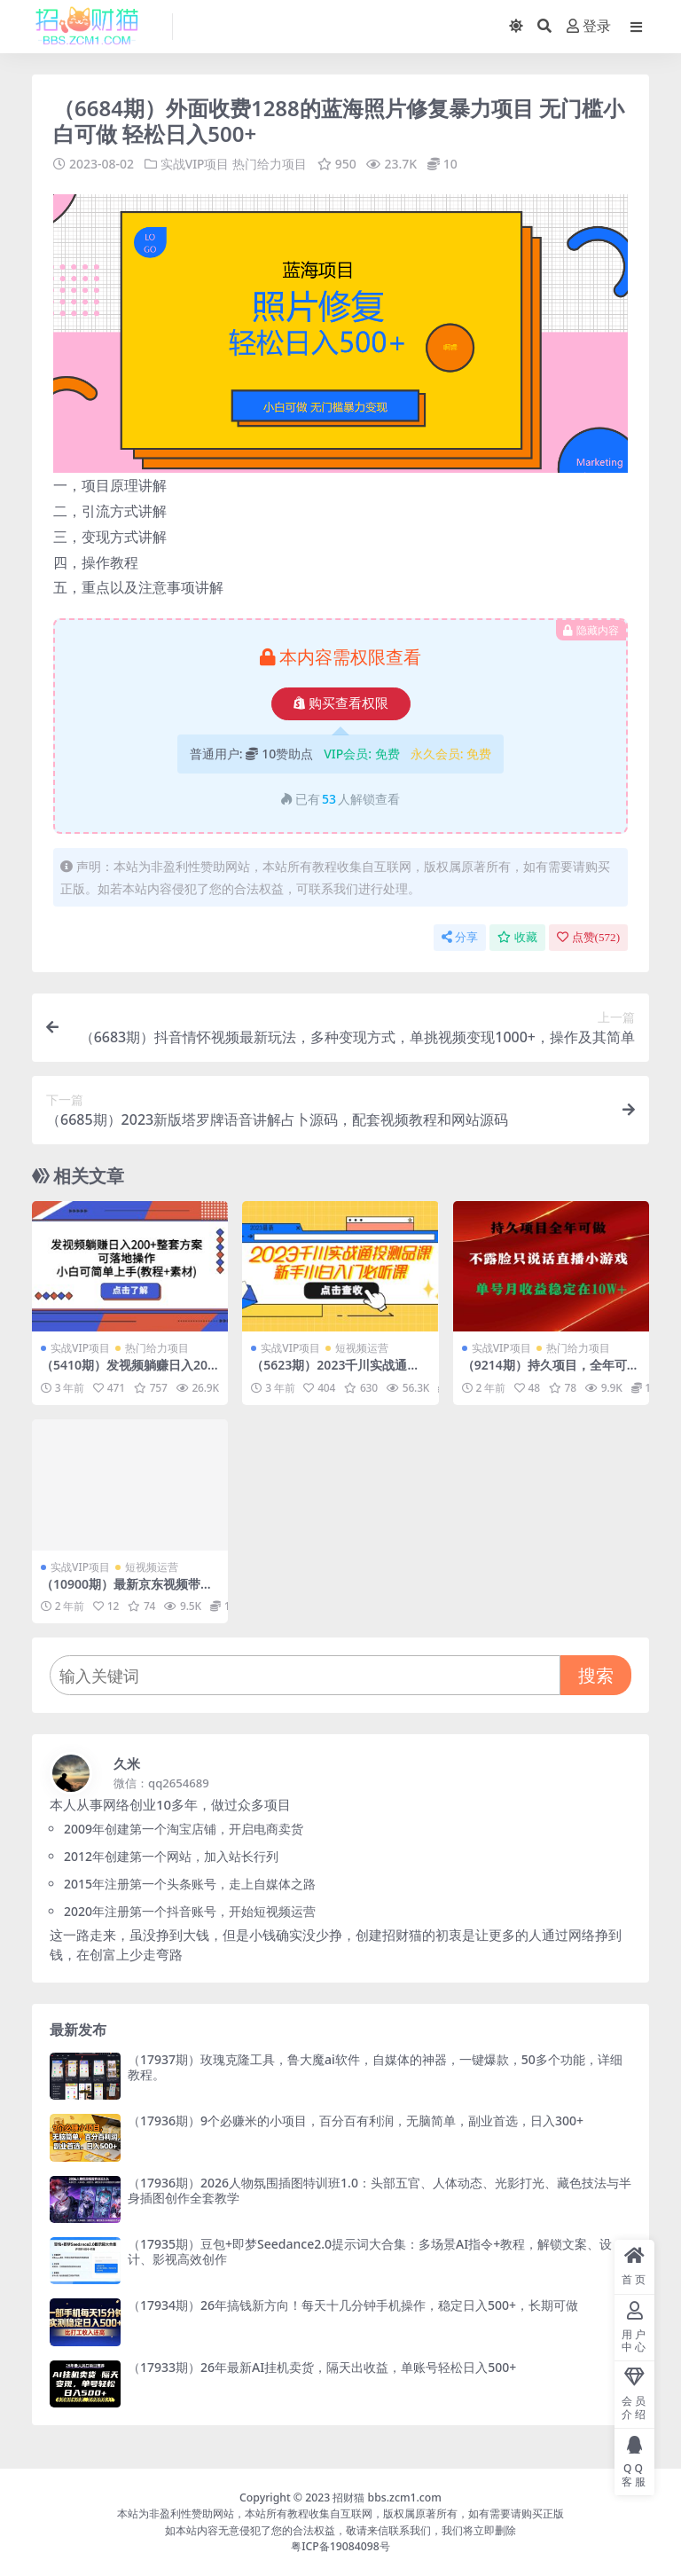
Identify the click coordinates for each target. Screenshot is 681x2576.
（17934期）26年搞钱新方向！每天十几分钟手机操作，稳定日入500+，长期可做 (353, 2305)
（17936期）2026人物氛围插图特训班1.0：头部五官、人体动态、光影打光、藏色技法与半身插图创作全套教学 (379, 2189)
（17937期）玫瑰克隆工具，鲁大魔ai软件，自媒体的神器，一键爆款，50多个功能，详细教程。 (375, 2066)
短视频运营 (361, 1347)
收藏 (517, 936)
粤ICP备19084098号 (340, 2545)
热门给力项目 (269, 163)
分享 (460, 936)
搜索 (596, 1674)
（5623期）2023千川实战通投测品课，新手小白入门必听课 (335, 1372)
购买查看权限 (341, 702)
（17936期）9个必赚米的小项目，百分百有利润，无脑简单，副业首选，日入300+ (355, 2120)
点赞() (588, 936)
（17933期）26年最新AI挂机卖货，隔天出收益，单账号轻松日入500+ (322, 2366)
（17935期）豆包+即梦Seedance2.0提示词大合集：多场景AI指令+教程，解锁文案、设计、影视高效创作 (370, 2250)
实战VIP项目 (195, 163)
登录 (589, 26)
